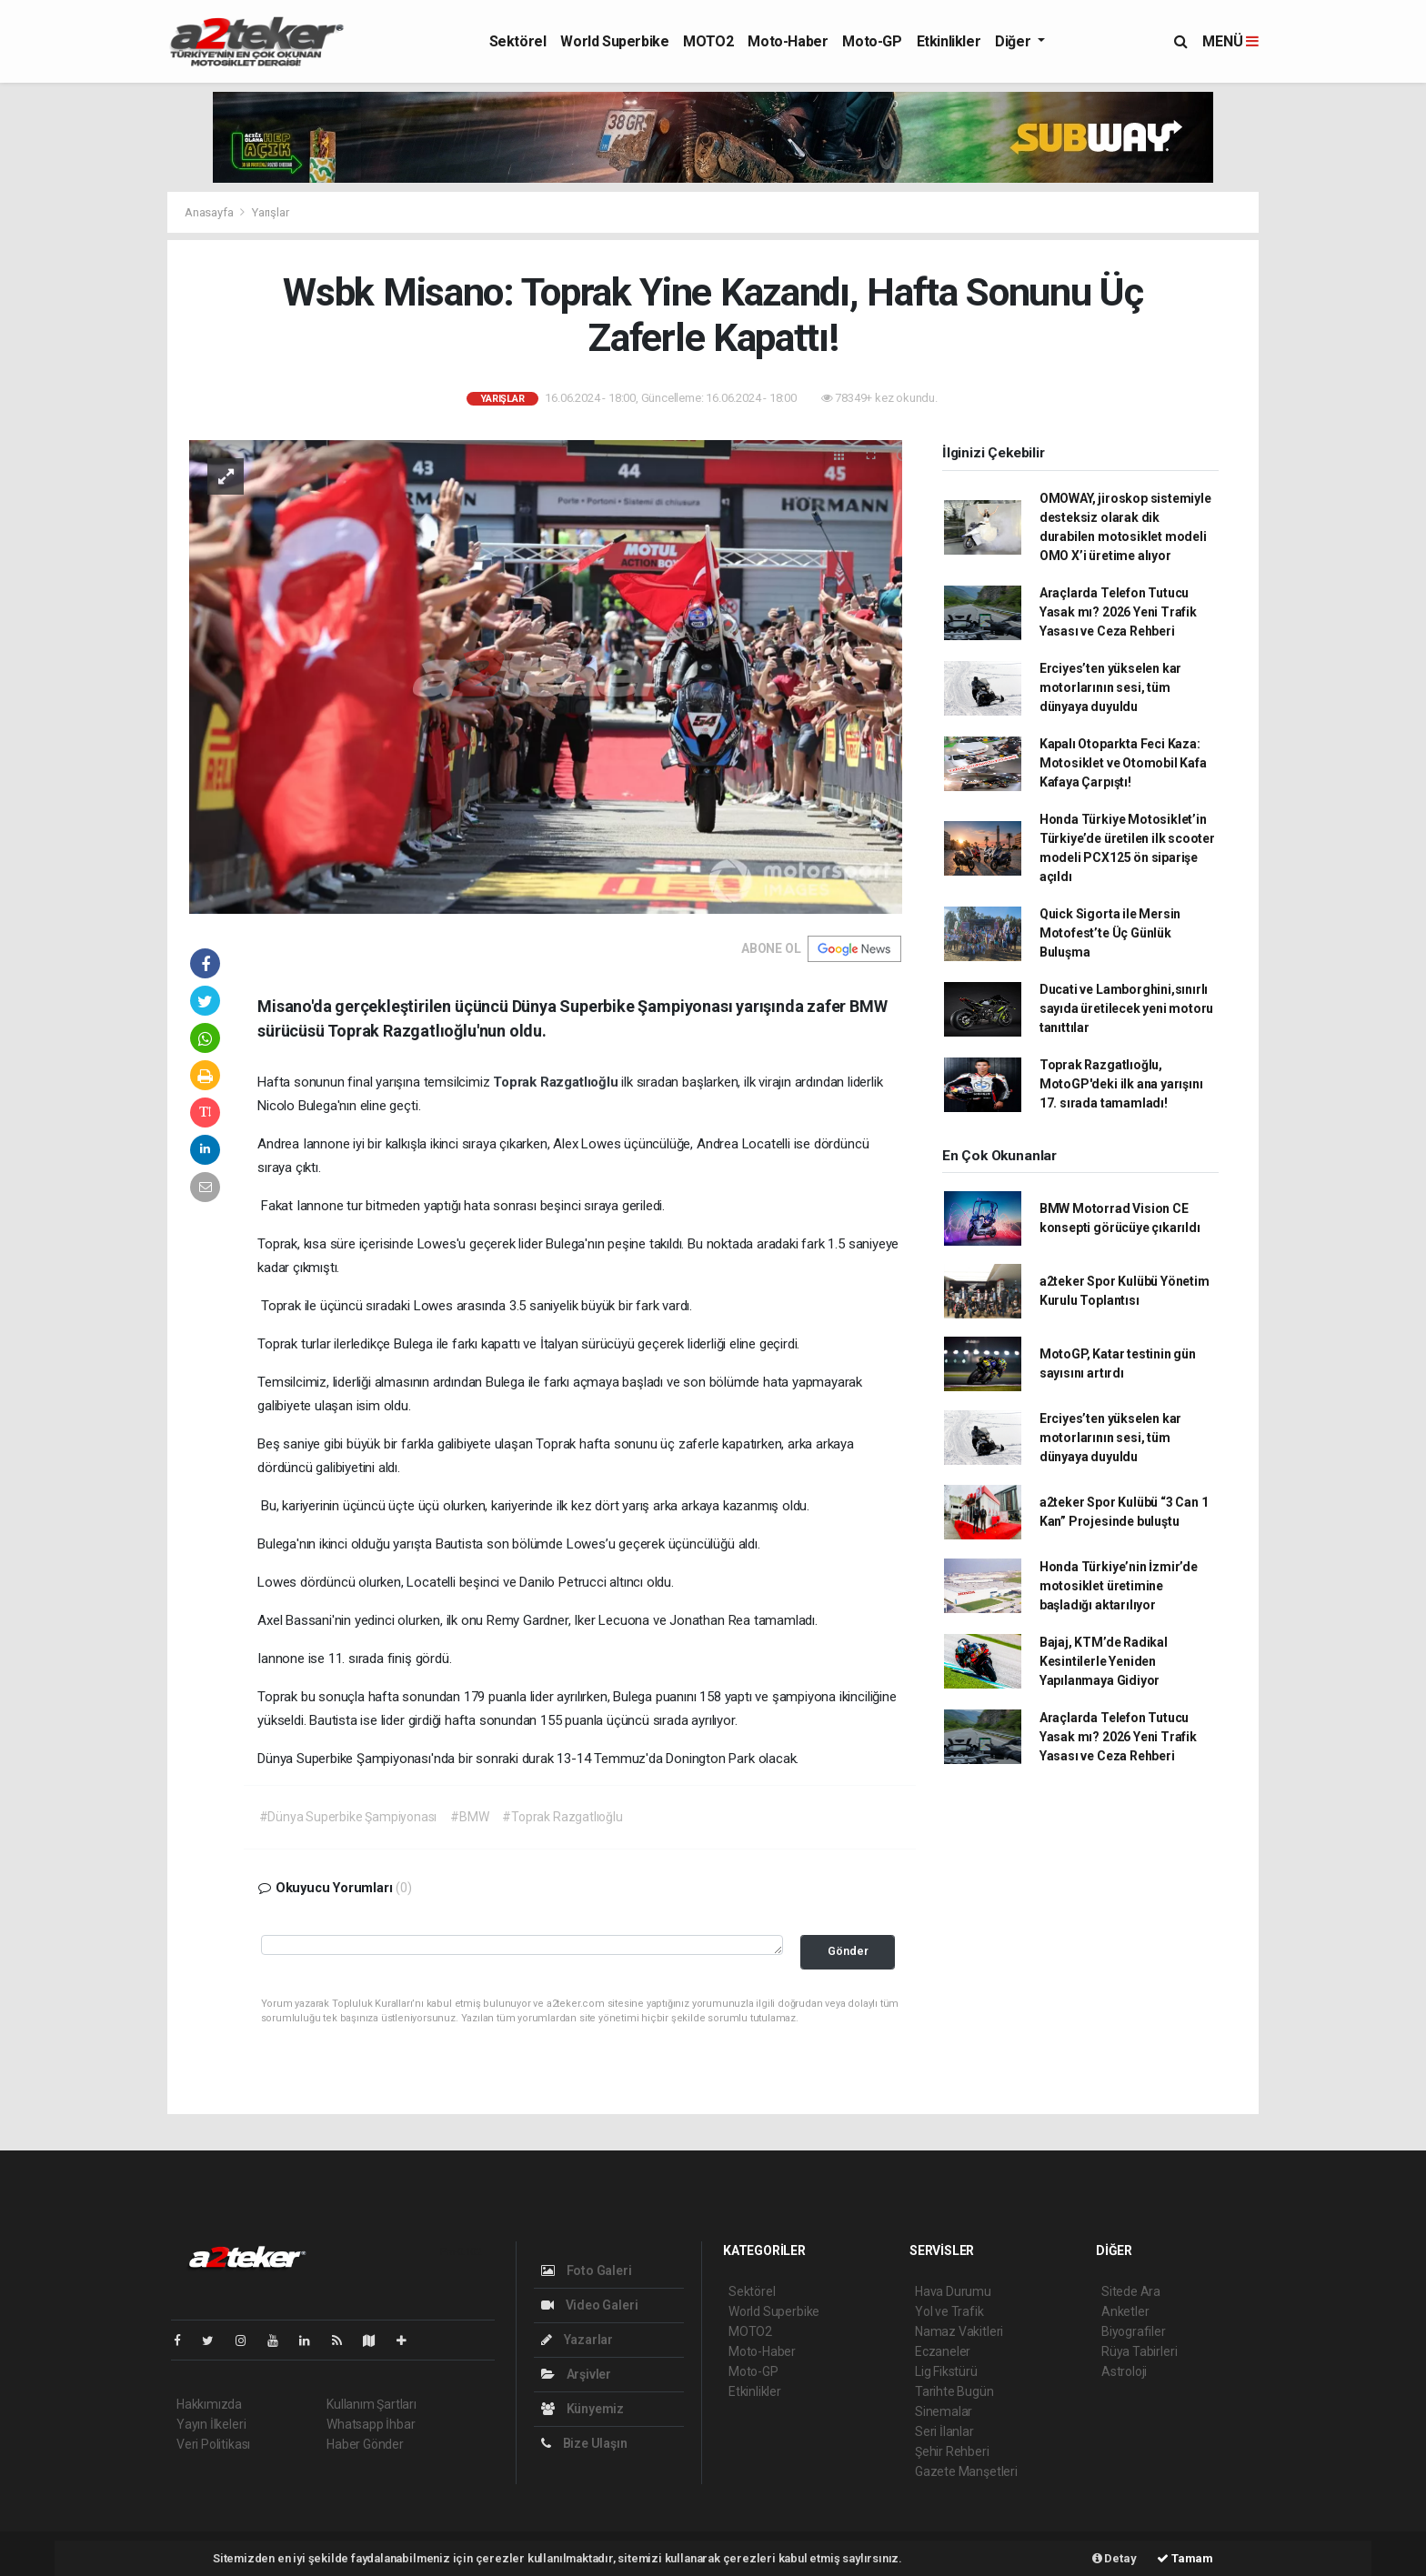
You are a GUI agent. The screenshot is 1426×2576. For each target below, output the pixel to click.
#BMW (469, 1816)
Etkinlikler (949, 41)
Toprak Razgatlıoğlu (557, 1082)
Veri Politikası (213, 2444)
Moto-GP (871, 41)
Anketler (1125, 2311)
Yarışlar (270, 212)
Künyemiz (582, 2408)
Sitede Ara (1130, 2291)
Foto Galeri (586, 2270)
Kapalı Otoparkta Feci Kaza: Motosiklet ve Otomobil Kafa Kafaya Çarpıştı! (1123, 763)
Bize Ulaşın (584, 2443)
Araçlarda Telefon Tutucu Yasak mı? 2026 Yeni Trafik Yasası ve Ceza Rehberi (1118, 612)
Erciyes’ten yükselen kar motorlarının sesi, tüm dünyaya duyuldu (1110, 687)
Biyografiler (1133, 2331)
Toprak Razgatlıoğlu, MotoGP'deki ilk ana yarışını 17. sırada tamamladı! (1121, 1083)
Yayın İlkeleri (211, 2424)
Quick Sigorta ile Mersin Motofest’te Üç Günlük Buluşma (1109, 933)
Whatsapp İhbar (370, 2424)
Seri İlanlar (944, 2431)
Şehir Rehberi (952, 2451)
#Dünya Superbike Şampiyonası (348, 1816)
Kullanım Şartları (371, 2404)
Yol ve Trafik (949, 2311)
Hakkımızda (209, 2404)
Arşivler (576, 2374)
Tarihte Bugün (954, 2391)
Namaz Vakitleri (959, 2331)
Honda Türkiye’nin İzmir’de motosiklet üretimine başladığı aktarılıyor (1118, 1585)
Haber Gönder (365, 2444)
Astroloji (1124, 2371)
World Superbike (614, 41)
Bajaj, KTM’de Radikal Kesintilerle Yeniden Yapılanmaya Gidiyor (1103, 1661)
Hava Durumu (953, 2291)
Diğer (1014, 41)
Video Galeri (589, 2305)
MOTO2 (708, 41)
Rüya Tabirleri (1139, 2351)
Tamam (1185, 2558)
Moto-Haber (788, 41)
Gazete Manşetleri (966, 2471)
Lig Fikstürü (946, 2371)
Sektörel (518, 41)
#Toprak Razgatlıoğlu (562, 1816)
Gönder (848, 1951)
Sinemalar (943, 2411)
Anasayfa (210, 212)
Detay (1114, 2558)
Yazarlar (577, 2339)
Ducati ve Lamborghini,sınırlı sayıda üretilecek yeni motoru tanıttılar (1126, 1008)
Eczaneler (942, 2351)
